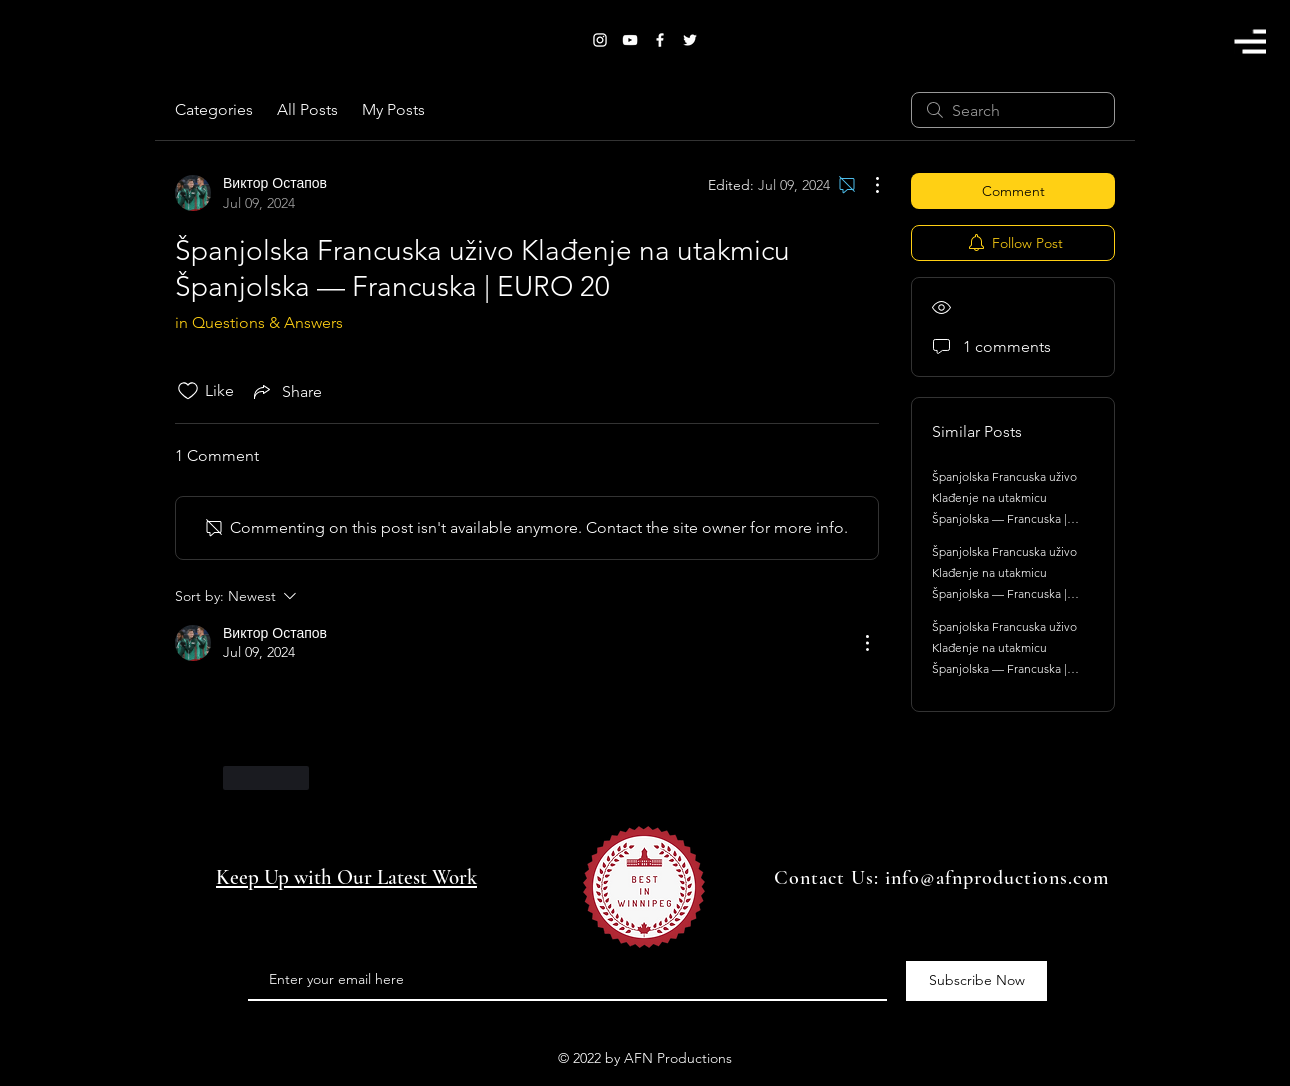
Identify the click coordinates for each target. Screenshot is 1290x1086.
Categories (214, 109)
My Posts (393, 109)
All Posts (307, 109)
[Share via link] (286, 391)
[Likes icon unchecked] (188, 391)
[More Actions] (867, 185)
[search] (1013, 110)
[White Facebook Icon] (660, 40)
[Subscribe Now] (976, 981)
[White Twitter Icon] (690, 40)
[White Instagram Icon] (600, 40)
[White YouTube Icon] (630, 40)
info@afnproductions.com (997, 878)
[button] (1250, 41)
